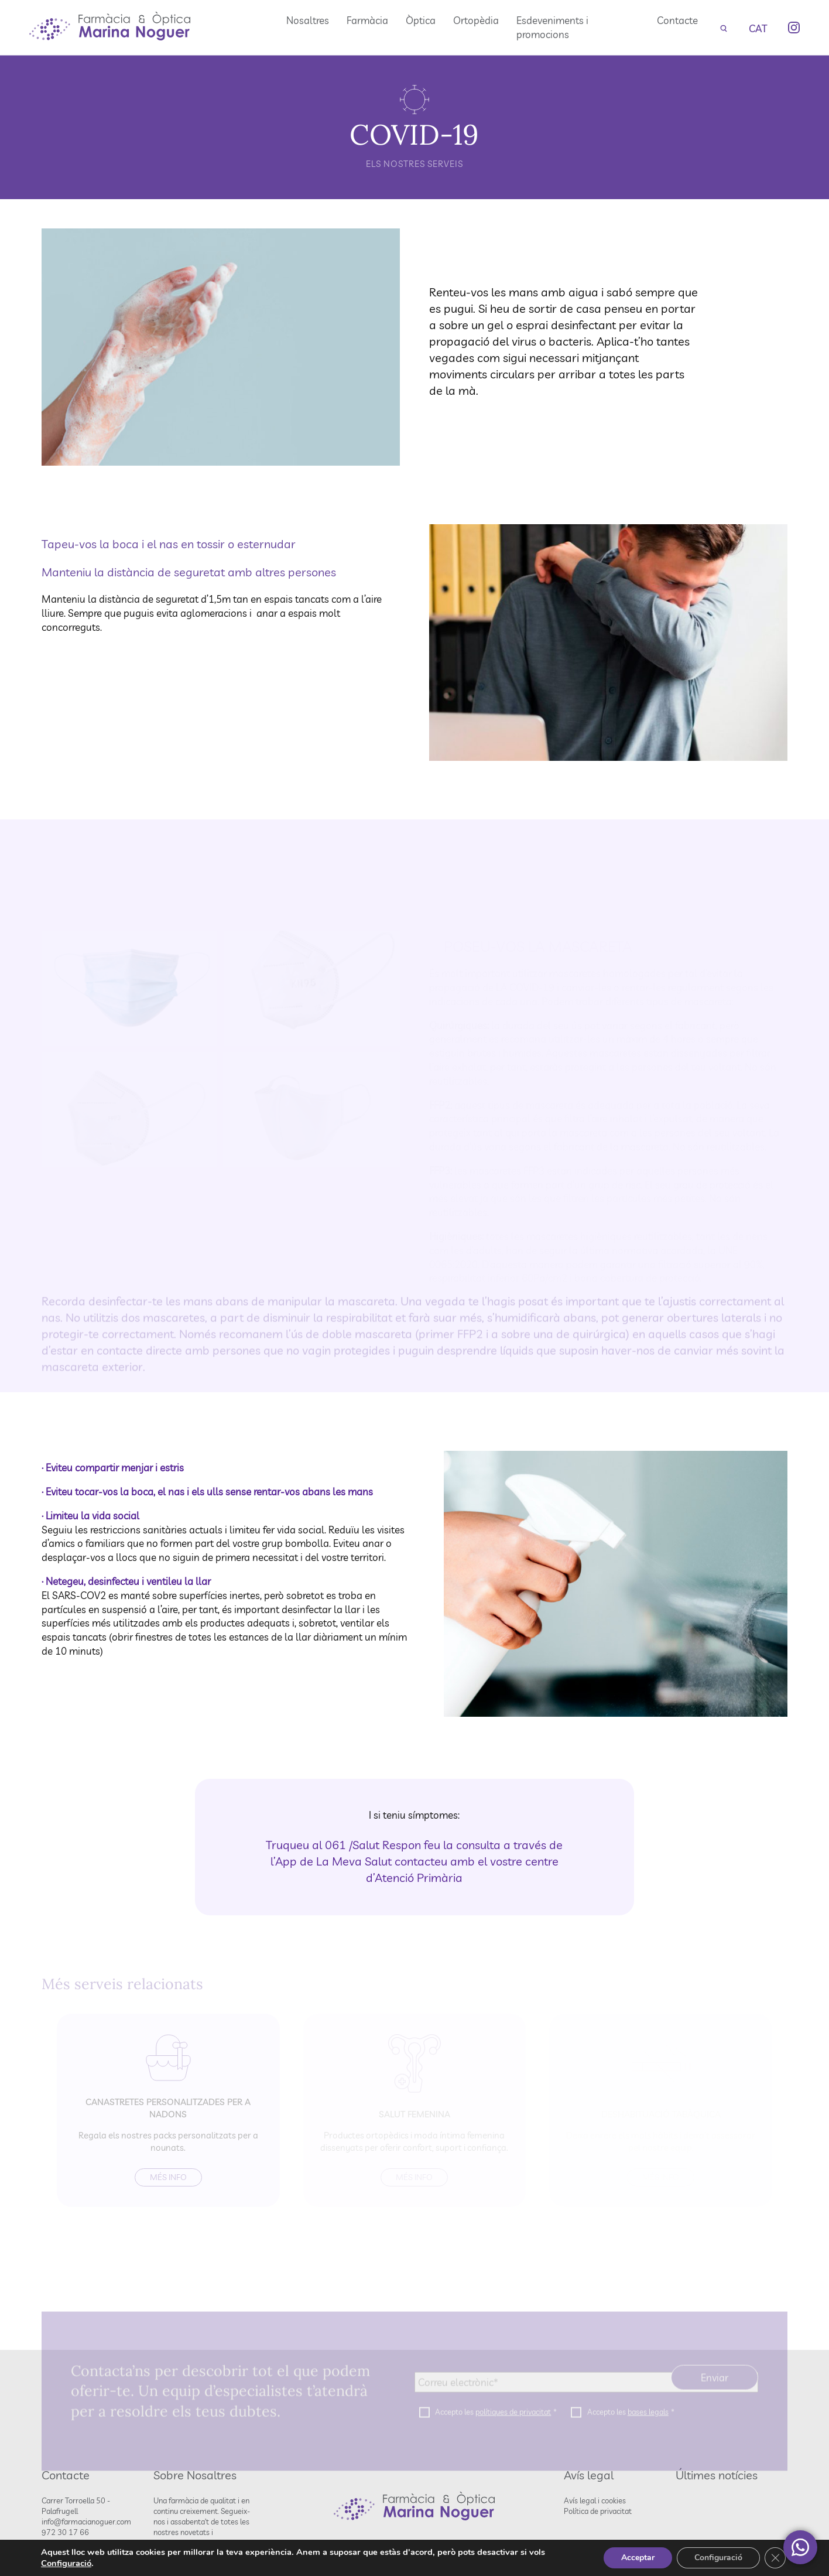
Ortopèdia (476, 20)
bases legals (648, 2427)
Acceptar (638, 2557)
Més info (168, 2177)
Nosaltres (307, 20)
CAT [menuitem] (758, 28)
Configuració (66, 2563)
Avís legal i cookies (595, 2500)
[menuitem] (758, 27)
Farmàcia (367, 20)
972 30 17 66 (65, 2532)
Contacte (677, 20)
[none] (758, 27)
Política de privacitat (598, 2511)
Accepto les (496, 2427)
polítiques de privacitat (513, 2427)
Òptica (421, 20)
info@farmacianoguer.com (86, 2521)
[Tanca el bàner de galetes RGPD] (775, 2557)
